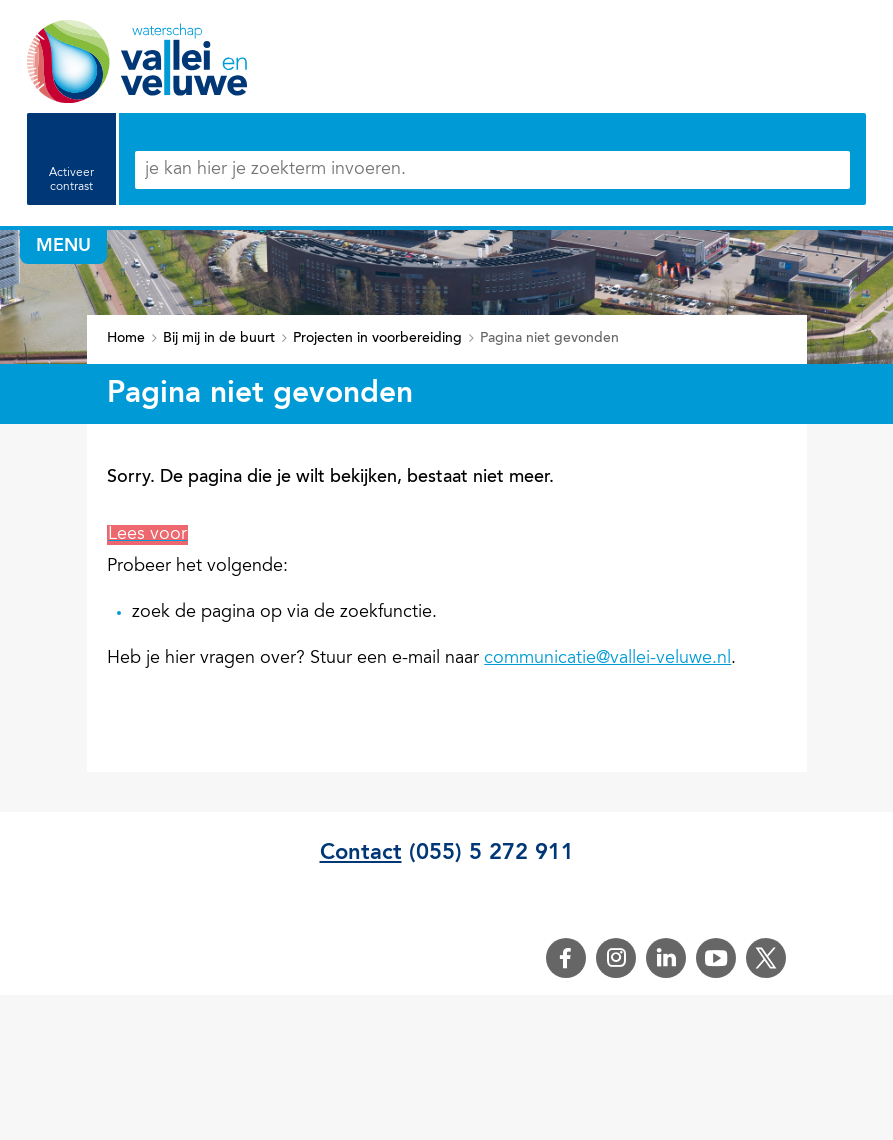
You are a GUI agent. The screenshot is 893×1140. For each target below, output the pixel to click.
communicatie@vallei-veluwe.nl (607, 659)
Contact (361, 853)
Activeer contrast (71, 180)
